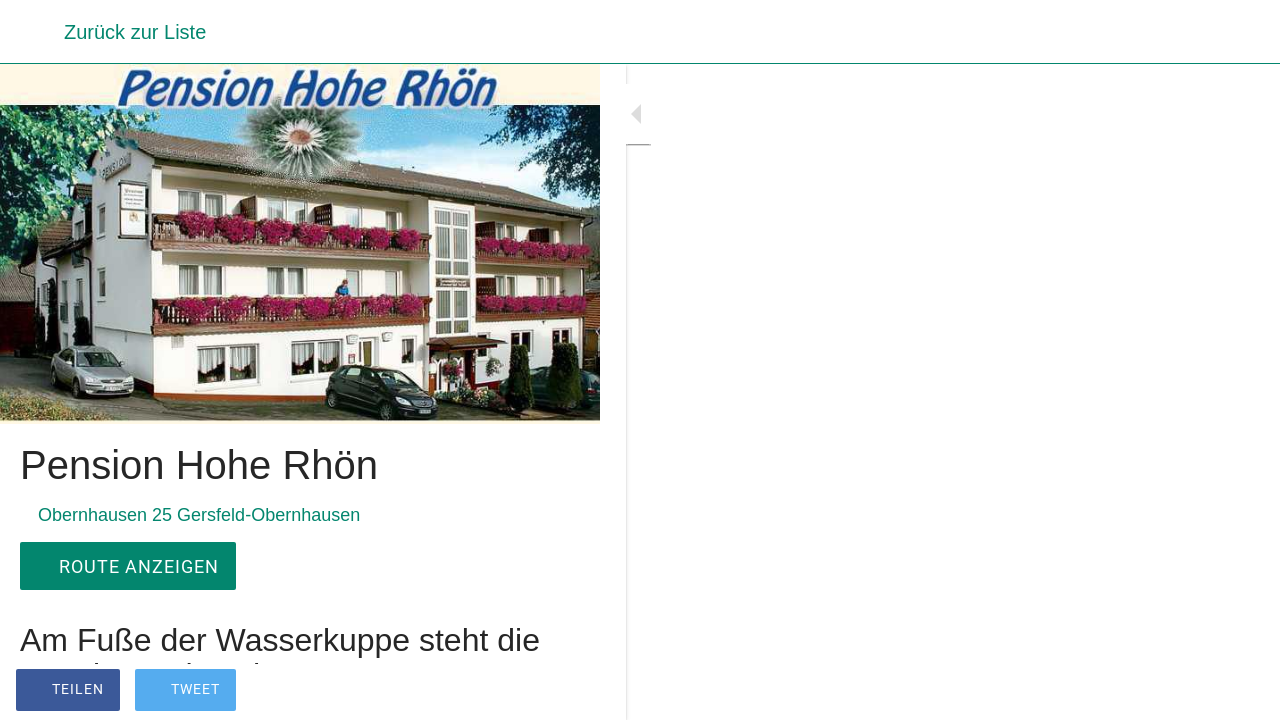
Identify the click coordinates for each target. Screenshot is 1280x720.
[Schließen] (32, 32)
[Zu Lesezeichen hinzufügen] (560, 692)
